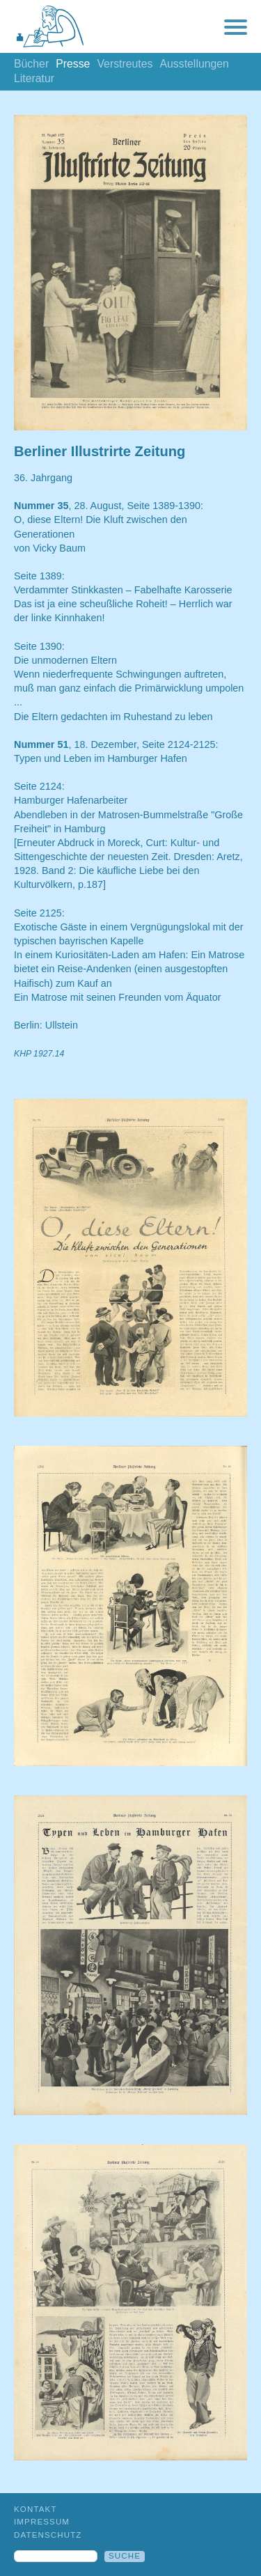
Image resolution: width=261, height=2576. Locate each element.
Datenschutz (48, 2535)
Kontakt (35, 2509)
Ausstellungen (193, 64)
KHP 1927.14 (39, 1054)
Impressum (42, 2522)
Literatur (34, 78)
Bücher (31, 64)
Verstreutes (124, 64)
